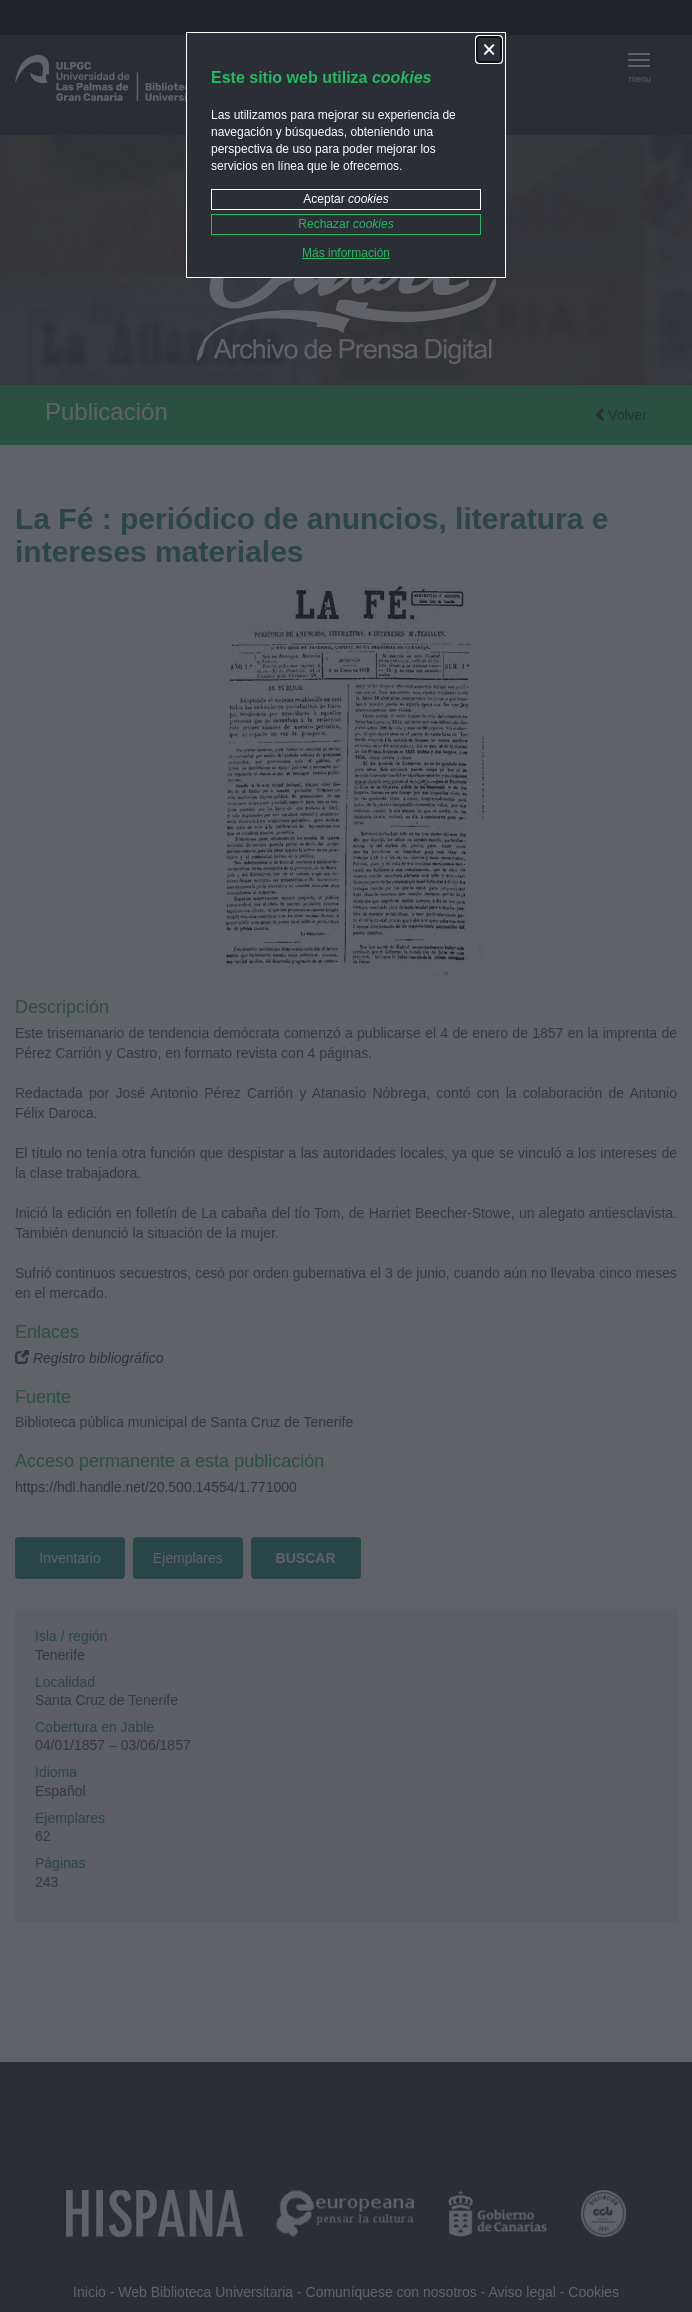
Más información (346, 253)
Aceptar (345, 199)
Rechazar (345, 224)
